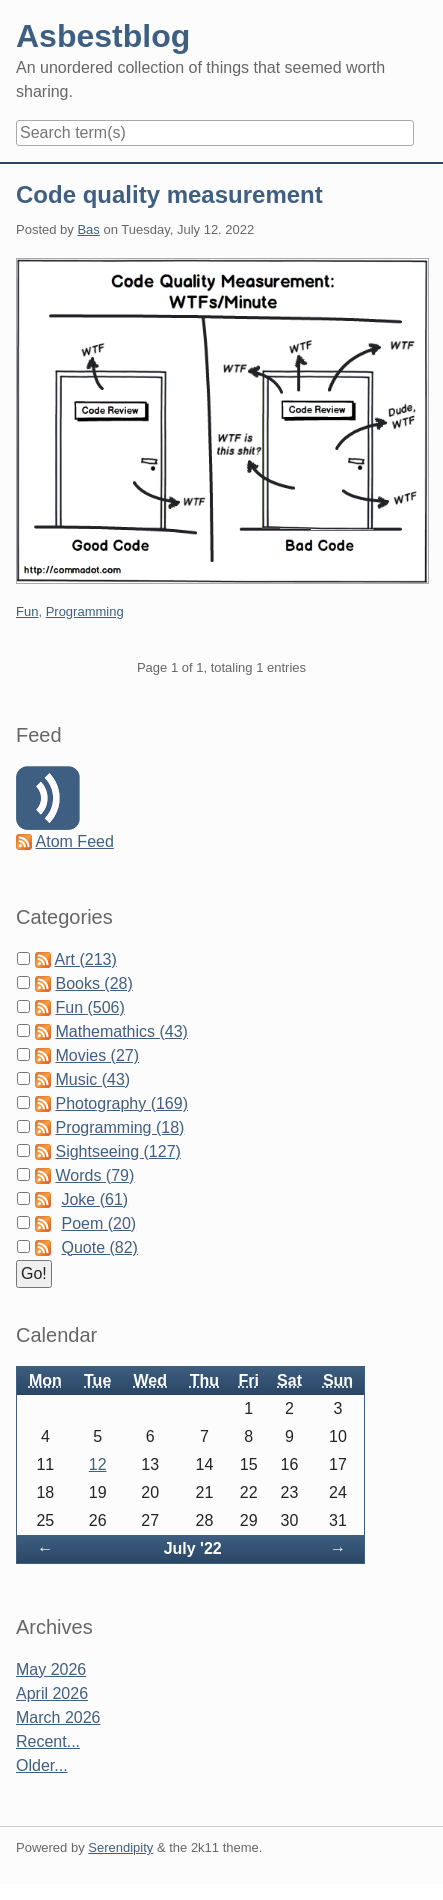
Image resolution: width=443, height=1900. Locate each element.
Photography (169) (121, 1103)
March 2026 (58, 1717)
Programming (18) (119, 1127)
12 (98, 1464)
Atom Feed (75, 841)
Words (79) (94, 1175)
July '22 (193, 1548)
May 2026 (51, 1669)
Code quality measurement (169, 194)
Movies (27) (97, 1055)
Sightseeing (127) (117, 1151)
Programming (85, 611)
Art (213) (86, 959)
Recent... (48, 1741)
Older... (42, 1765)
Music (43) (92, 1079)
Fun (27, 611)
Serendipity (120, 1847)
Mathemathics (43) (121, 1031)
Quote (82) (99, 1247)
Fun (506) (89, 1007)
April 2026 (52, 1693)
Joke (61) (94, 1199)
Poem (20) (98, 1223)
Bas (88, 229)
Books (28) (93, 983)
